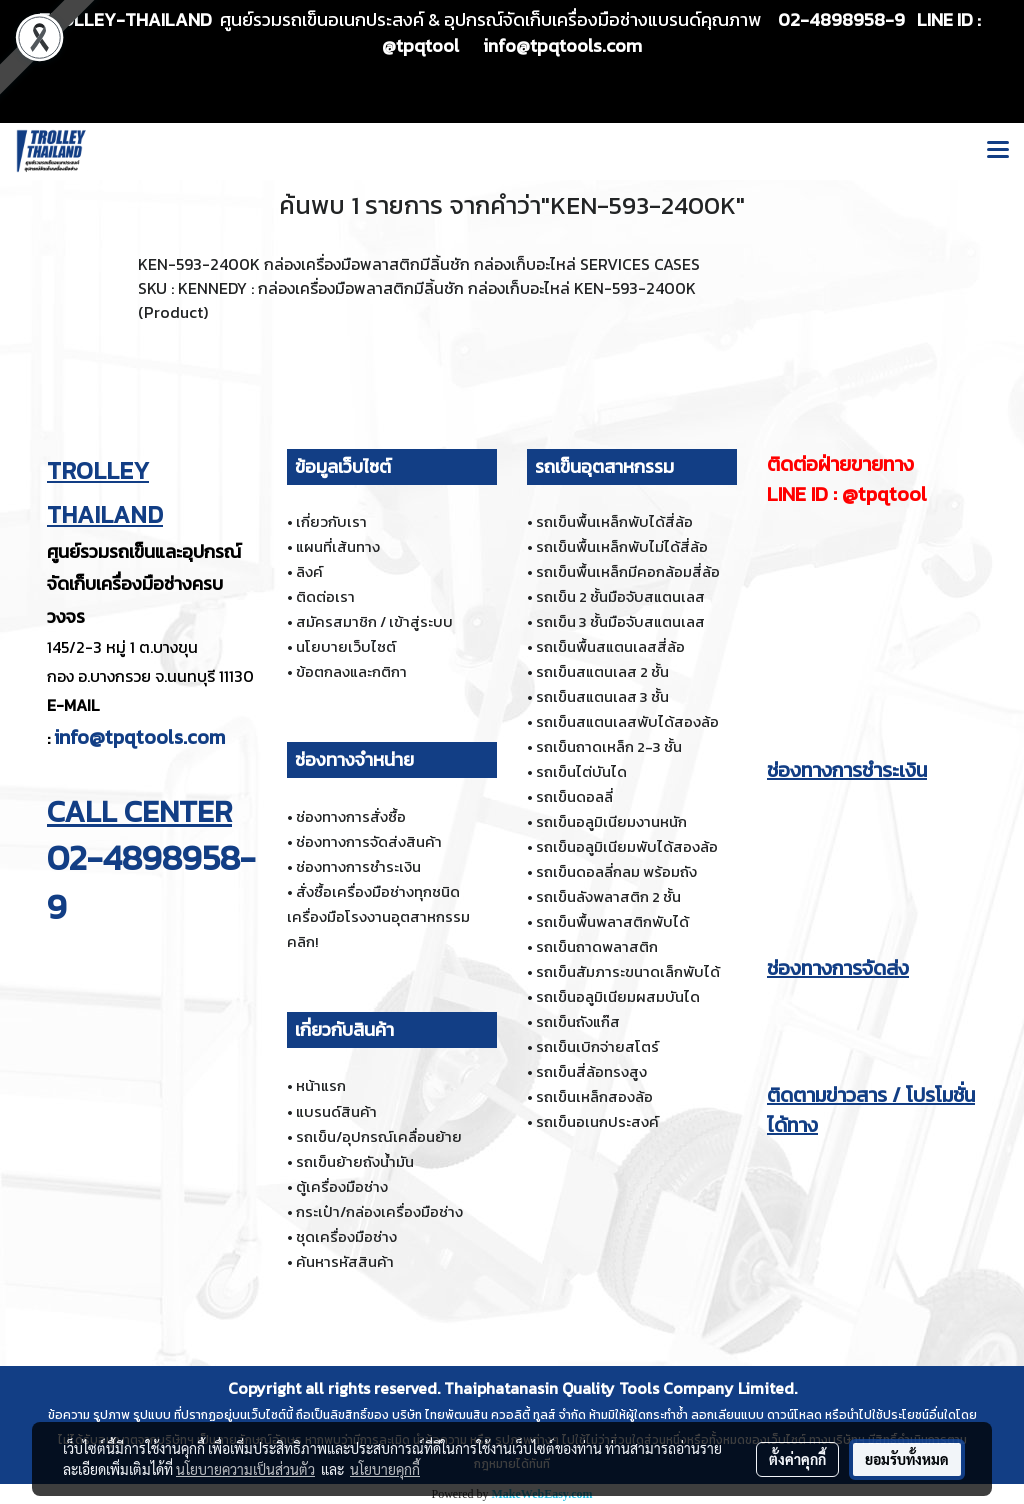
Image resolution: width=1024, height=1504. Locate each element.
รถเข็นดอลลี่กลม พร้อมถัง (616, 871)
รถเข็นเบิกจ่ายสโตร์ (597, 1046)
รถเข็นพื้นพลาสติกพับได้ (612, 921)
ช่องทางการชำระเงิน (358, 866)
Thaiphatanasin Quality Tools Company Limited (619, 1388)
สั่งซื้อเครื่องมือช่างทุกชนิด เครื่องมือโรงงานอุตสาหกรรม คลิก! (378, 916)
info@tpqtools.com (139, 737)
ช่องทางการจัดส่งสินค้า (369, 841)
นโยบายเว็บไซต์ (346, 646)
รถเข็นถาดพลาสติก (597, 946)
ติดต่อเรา (325, 596)
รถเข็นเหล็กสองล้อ (594, 1096)
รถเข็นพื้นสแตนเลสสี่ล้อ (610, 646)
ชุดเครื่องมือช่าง (346, 1236)
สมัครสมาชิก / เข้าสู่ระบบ (374, 621)
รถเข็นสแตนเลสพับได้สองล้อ (627, 721)
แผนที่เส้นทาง (338, 546)
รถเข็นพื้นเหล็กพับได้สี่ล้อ (614, 521)
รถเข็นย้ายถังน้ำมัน (355, 1161)
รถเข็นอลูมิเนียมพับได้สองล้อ (627, 846)
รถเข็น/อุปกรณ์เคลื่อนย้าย (379, 1136)
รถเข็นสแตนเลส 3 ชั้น (602, 696)
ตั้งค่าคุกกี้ (797, 1459)
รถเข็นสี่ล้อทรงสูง (591, 1071)
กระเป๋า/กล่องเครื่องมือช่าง (379, 1211)
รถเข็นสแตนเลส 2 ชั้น (602, 671)
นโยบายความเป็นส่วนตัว (245, 1469)
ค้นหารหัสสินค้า (345, 1261)
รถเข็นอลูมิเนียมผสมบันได (618, 996)
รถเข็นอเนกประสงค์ (597, 1121)
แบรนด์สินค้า (336, 1111)
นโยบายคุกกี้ (385, 1469)
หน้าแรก (321, 1085)
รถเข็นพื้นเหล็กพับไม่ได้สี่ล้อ (622, 546)
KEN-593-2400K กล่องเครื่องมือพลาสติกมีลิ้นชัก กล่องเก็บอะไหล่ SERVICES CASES (419, 264)
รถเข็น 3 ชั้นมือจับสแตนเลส (620, 621)
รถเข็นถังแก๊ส (578, 1021)
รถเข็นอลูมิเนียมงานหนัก (611, 821)
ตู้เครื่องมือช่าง (342, 1186)
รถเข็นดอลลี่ (574, 796)
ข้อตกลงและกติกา (351, 671)
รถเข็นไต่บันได (581, 771)
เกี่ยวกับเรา (331, 521)
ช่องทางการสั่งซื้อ (351, 816)
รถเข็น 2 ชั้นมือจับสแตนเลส (620, 596)
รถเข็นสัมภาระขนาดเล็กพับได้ (628, 971)
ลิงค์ (309, 571)
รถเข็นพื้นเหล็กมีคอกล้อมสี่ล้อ (628, 571)
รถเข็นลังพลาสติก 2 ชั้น (608, 896)
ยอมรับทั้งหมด (907, 1459)
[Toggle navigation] (998, 151)
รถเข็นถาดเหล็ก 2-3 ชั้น (609, 746)
